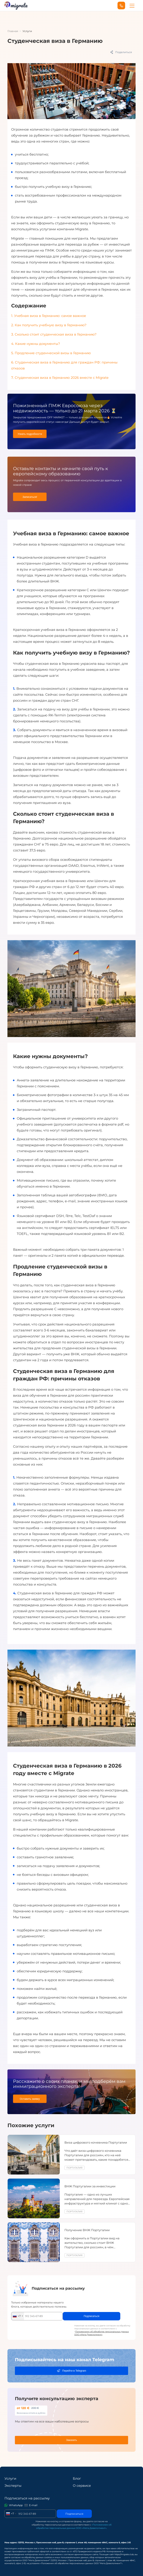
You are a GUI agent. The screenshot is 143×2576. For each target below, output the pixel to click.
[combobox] (17, 2316)
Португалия (74, 2167)
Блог (77, 2479)
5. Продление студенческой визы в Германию (51, 353)
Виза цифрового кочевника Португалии (95, 2142)
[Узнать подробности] (30, 434)
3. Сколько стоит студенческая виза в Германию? (53, 334)
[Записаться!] (30, 497)
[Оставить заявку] (30, 2099)
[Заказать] (71, 2440)
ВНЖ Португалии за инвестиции (89, 2186)
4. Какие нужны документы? (35, 344)
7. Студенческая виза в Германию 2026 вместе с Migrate (60, 378)
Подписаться (74, 2513)
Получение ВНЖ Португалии (87, 2230)
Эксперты (12, 2486)
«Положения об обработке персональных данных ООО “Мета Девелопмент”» (81, 2563)
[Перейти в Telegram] (71, 2371)
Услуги (10, 2479)
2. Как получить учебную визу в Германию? (48, 325)
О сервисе (82, 2486)
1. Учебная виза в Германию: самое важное (48, 316)
